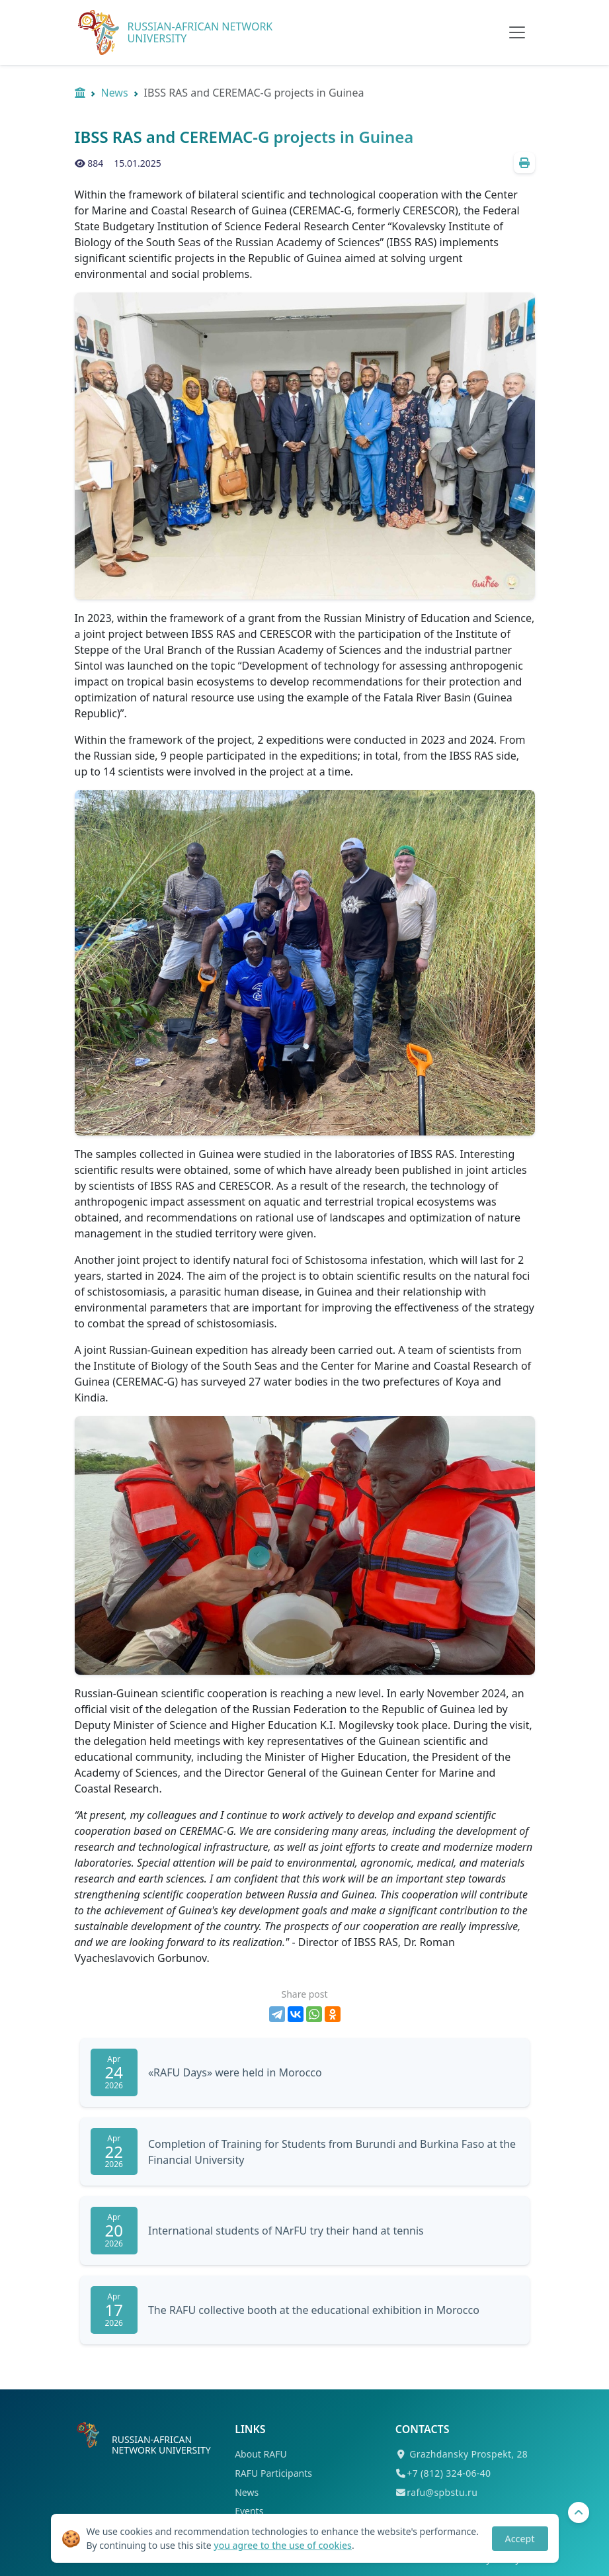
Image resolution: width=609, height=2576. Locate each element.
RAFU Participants (273, 2473)
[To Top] (578, 2512)
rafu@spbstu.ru (442, 2492)
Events (249, 2511)
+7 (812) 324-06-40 (449, 2473)
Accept (520, 2538)
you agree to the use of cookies (283, 2545)
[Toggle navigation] (517, 32)
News (114, 92)
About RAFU (261, 2454)
